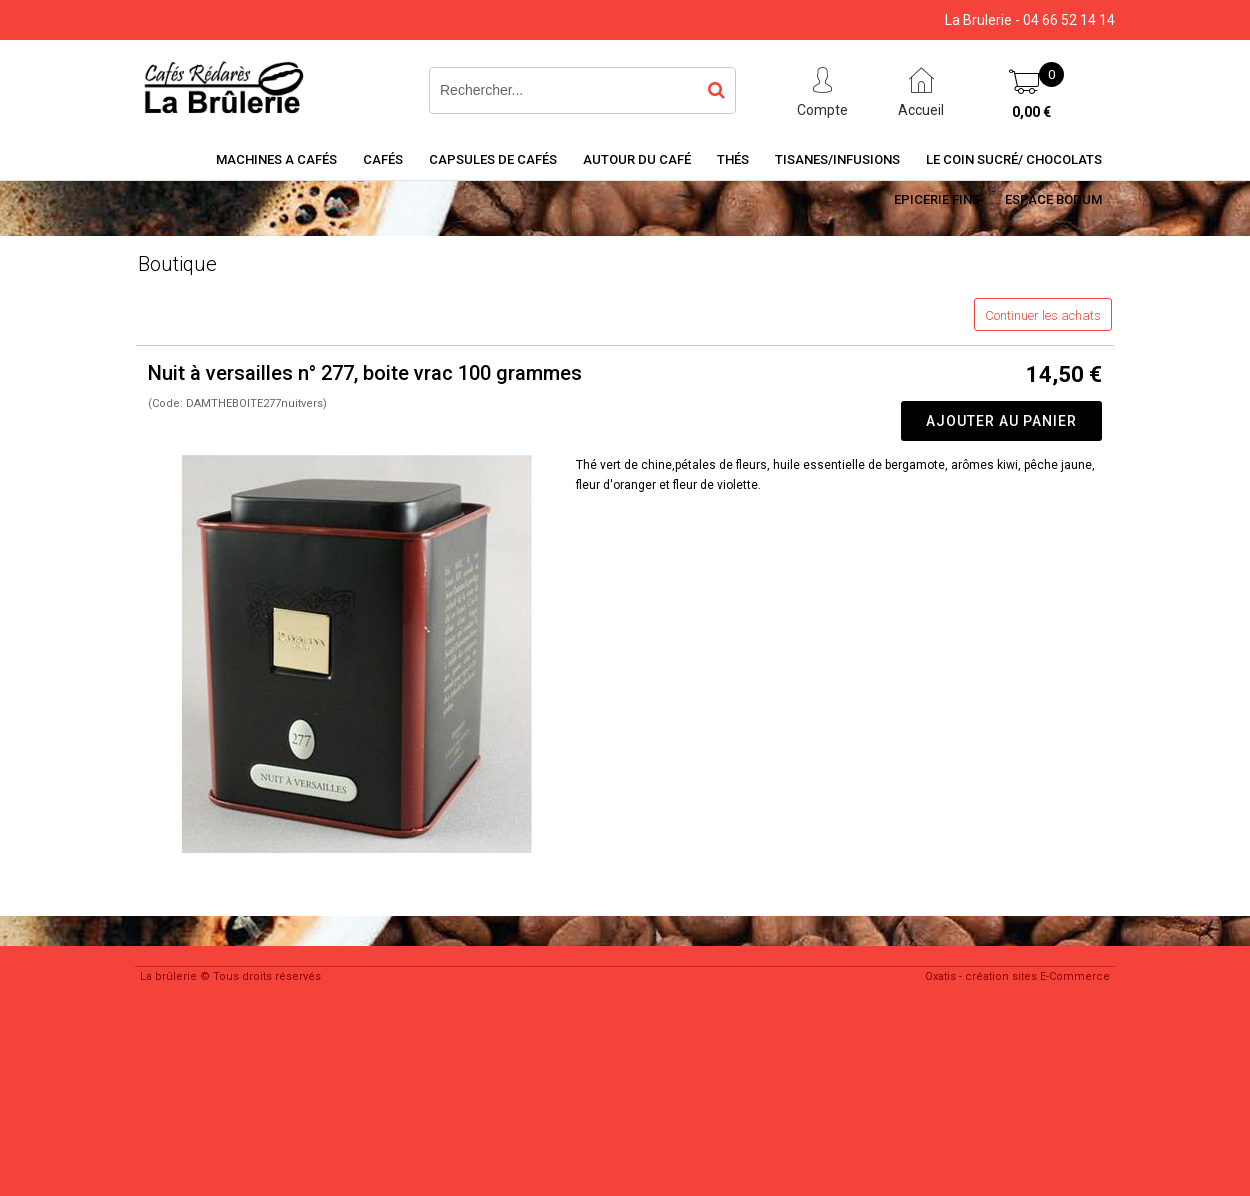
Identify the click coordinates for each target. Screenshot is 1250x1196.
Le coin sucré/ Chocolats (1014, 159)
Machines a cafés (276, 159)
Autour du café (637, 159)
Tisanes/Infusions (837, 159)
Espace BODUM (1053, 199)
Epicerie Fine (936, 199)
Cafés (383, 159)
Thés (733, 159)
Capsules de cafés (493, 159)
